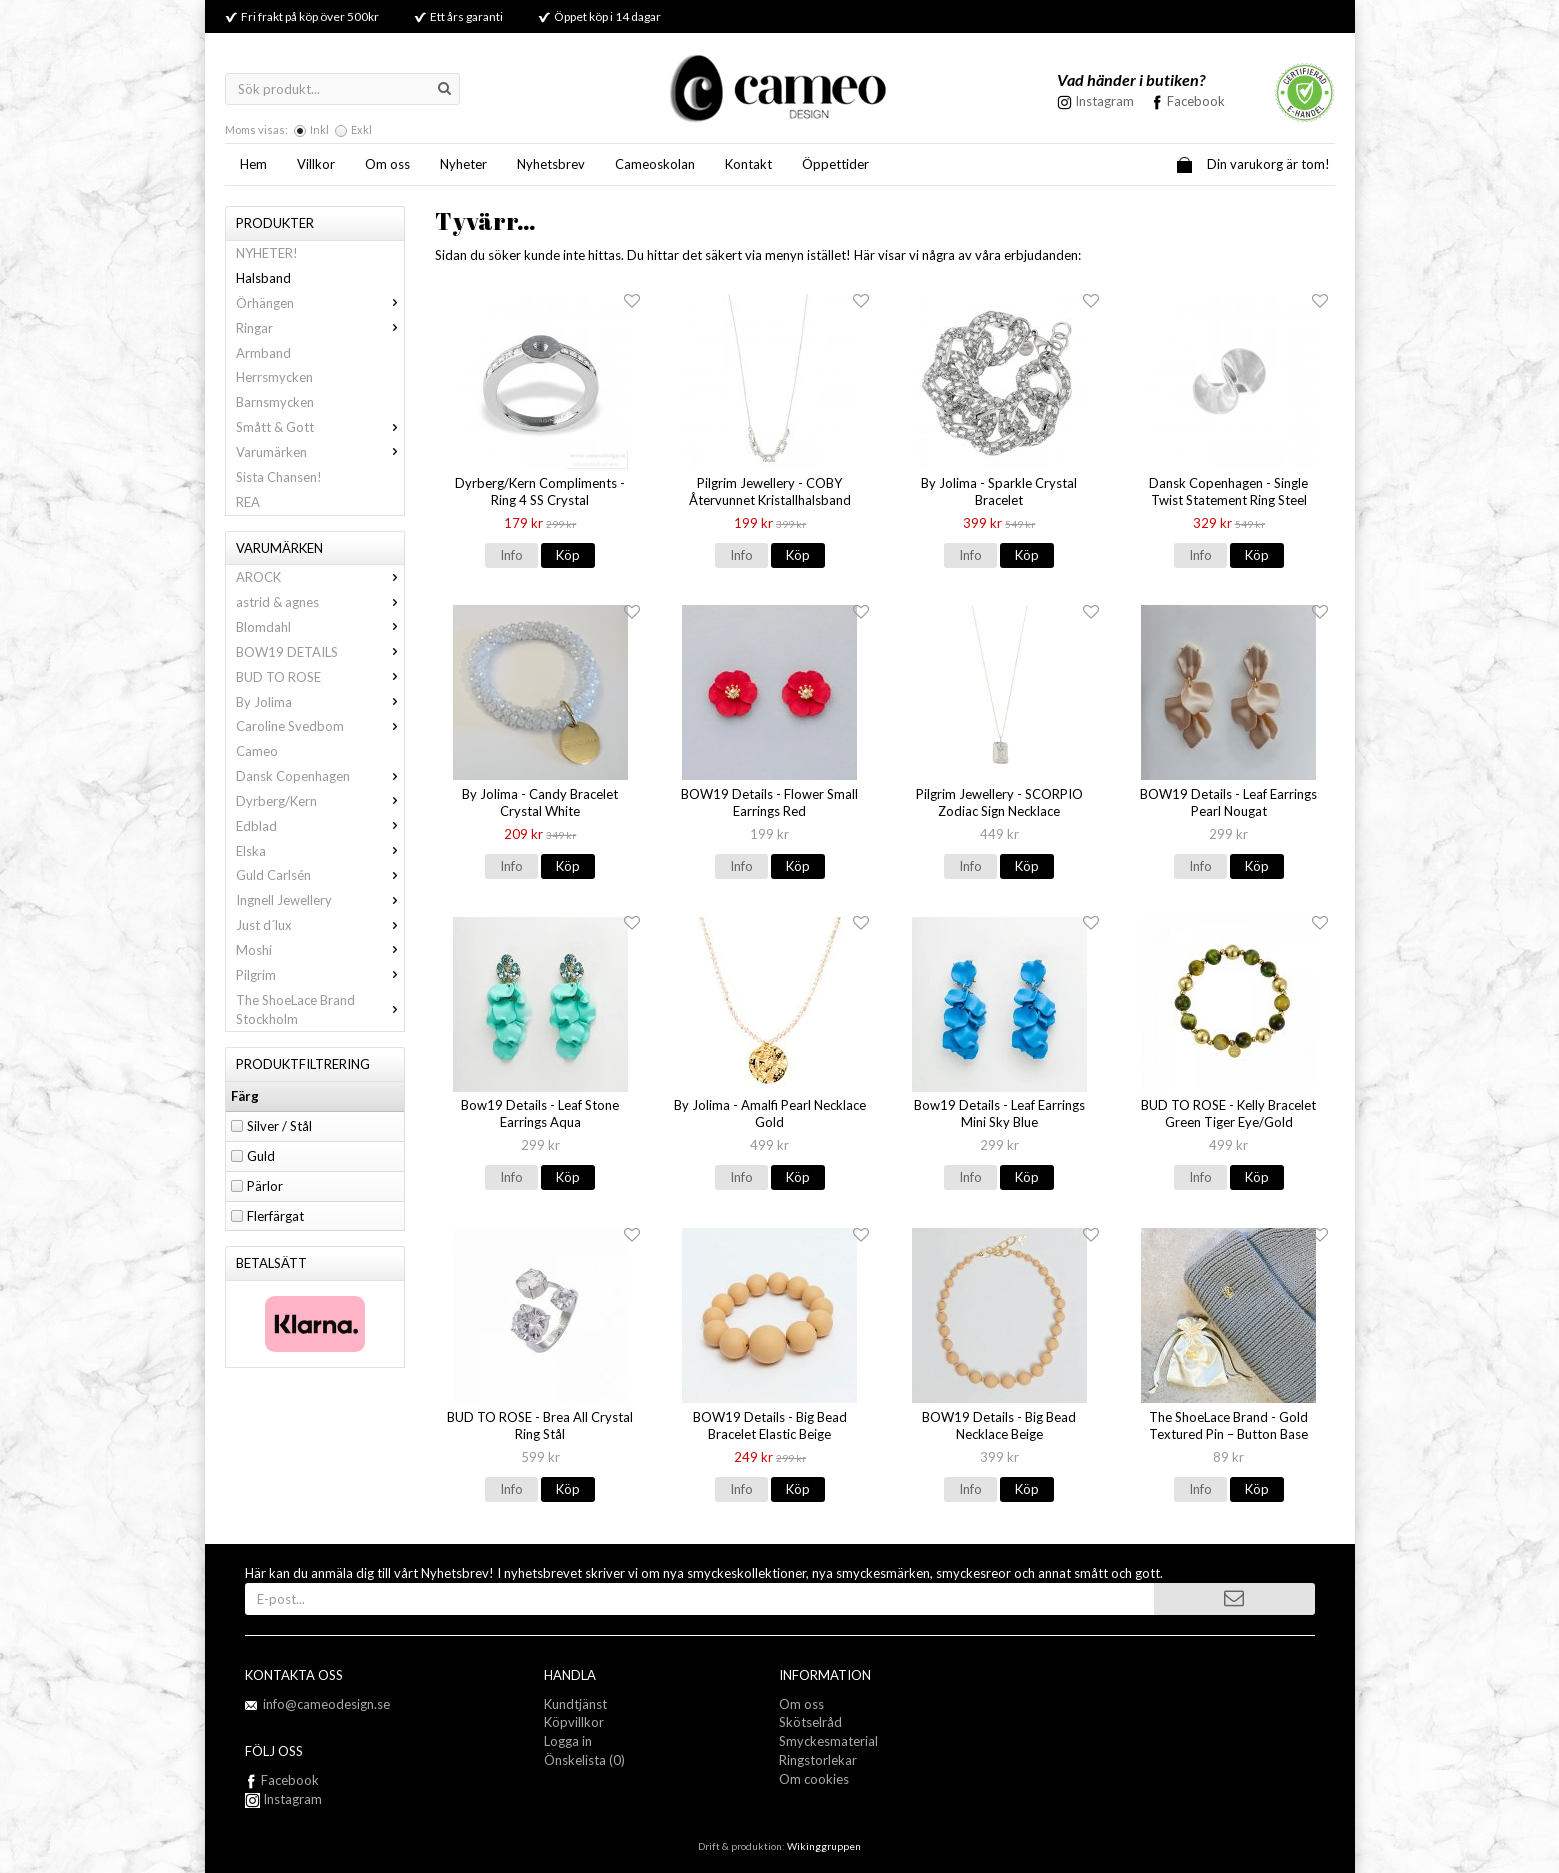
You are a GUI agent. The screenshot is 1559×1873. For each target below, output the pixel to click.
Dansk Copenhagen (320, 776)
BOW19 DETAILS (320, 652)
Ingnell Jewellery (320, 900)
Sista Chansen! (279, 477)
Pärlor (265, 1186)
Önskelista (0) (584, 1760)
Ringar (320, 328)
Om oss (387, 164)
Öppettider (835, 164)
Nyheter (463, 164)
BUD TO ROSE (320, 677)
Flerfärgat (275, 1216)
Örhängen (320, 303)
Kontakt (748, 164)
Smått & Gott (320, 427)
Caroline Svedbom (320, 726)
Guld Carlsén (320, 875)
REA (248, 502)
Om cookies (814, 1779)
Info (511, 555)
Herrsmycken (274, 377)
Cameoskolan (655, 164)
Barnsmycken (275, 402)
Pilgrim (320, 975)
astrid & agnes (320, 602)
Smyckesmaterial (828, 1741)
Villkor (316, 164)
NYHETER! (267, 253)
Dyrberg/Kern (320, 801)
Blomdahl (320, 627)
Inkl (319, 129)
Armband (263, 353)
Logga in (568, 1741)
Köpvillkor (574, 1722)
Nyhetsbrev (551, 164)
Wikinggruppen (824, 1846)
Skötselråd (810, 1722)
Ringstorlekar (818, 1760)
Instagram (283, 1799)
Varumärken (320, 452)
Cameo (257, 751)
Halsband (263, 278)
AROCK (320, 577)
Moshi (320, 950)
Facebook (1196, 101)
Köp (568, 555)
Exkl (361, 129)
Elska (320, 851)
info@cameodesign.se (326, 1704)
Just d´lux (320, 925)
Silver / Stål (279, 1126)
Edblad (320, 826)
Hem (253, 164)
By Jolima (320, 702)
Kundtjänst (575, 1704)
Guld (261, 1156)
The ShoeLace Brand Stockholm (320, 1009)
